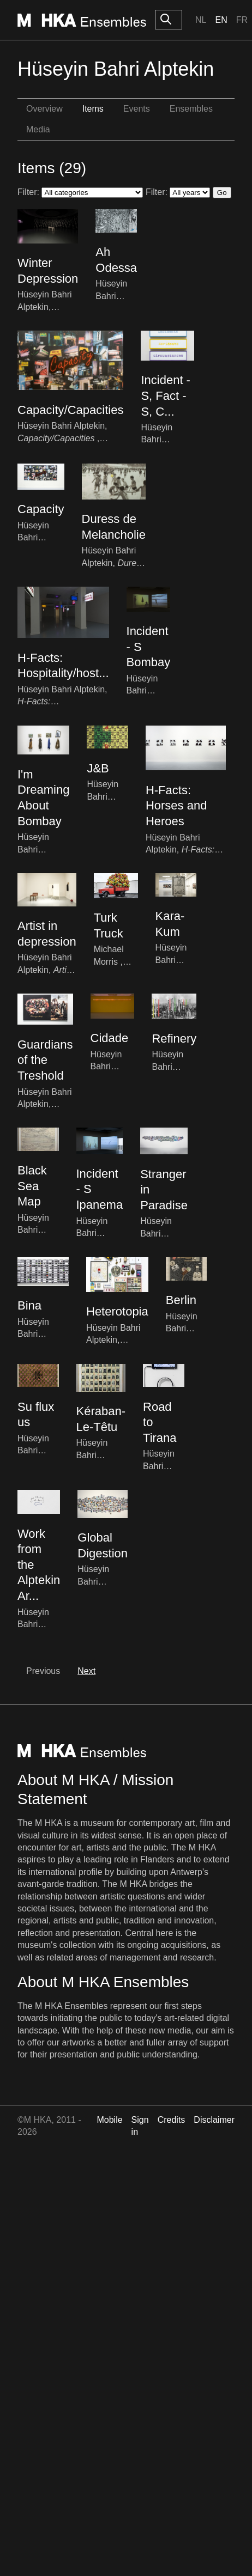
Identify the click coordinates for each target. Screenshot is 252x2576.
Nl (200, 20)
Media (38, 129)
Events (136, 108)
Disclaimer (214, 2119)
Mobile (109, 2119)
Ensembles (191, 108)
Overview (44, 108)
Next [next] (86, 1671)
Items (93, 108)
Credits (171, 2119)
